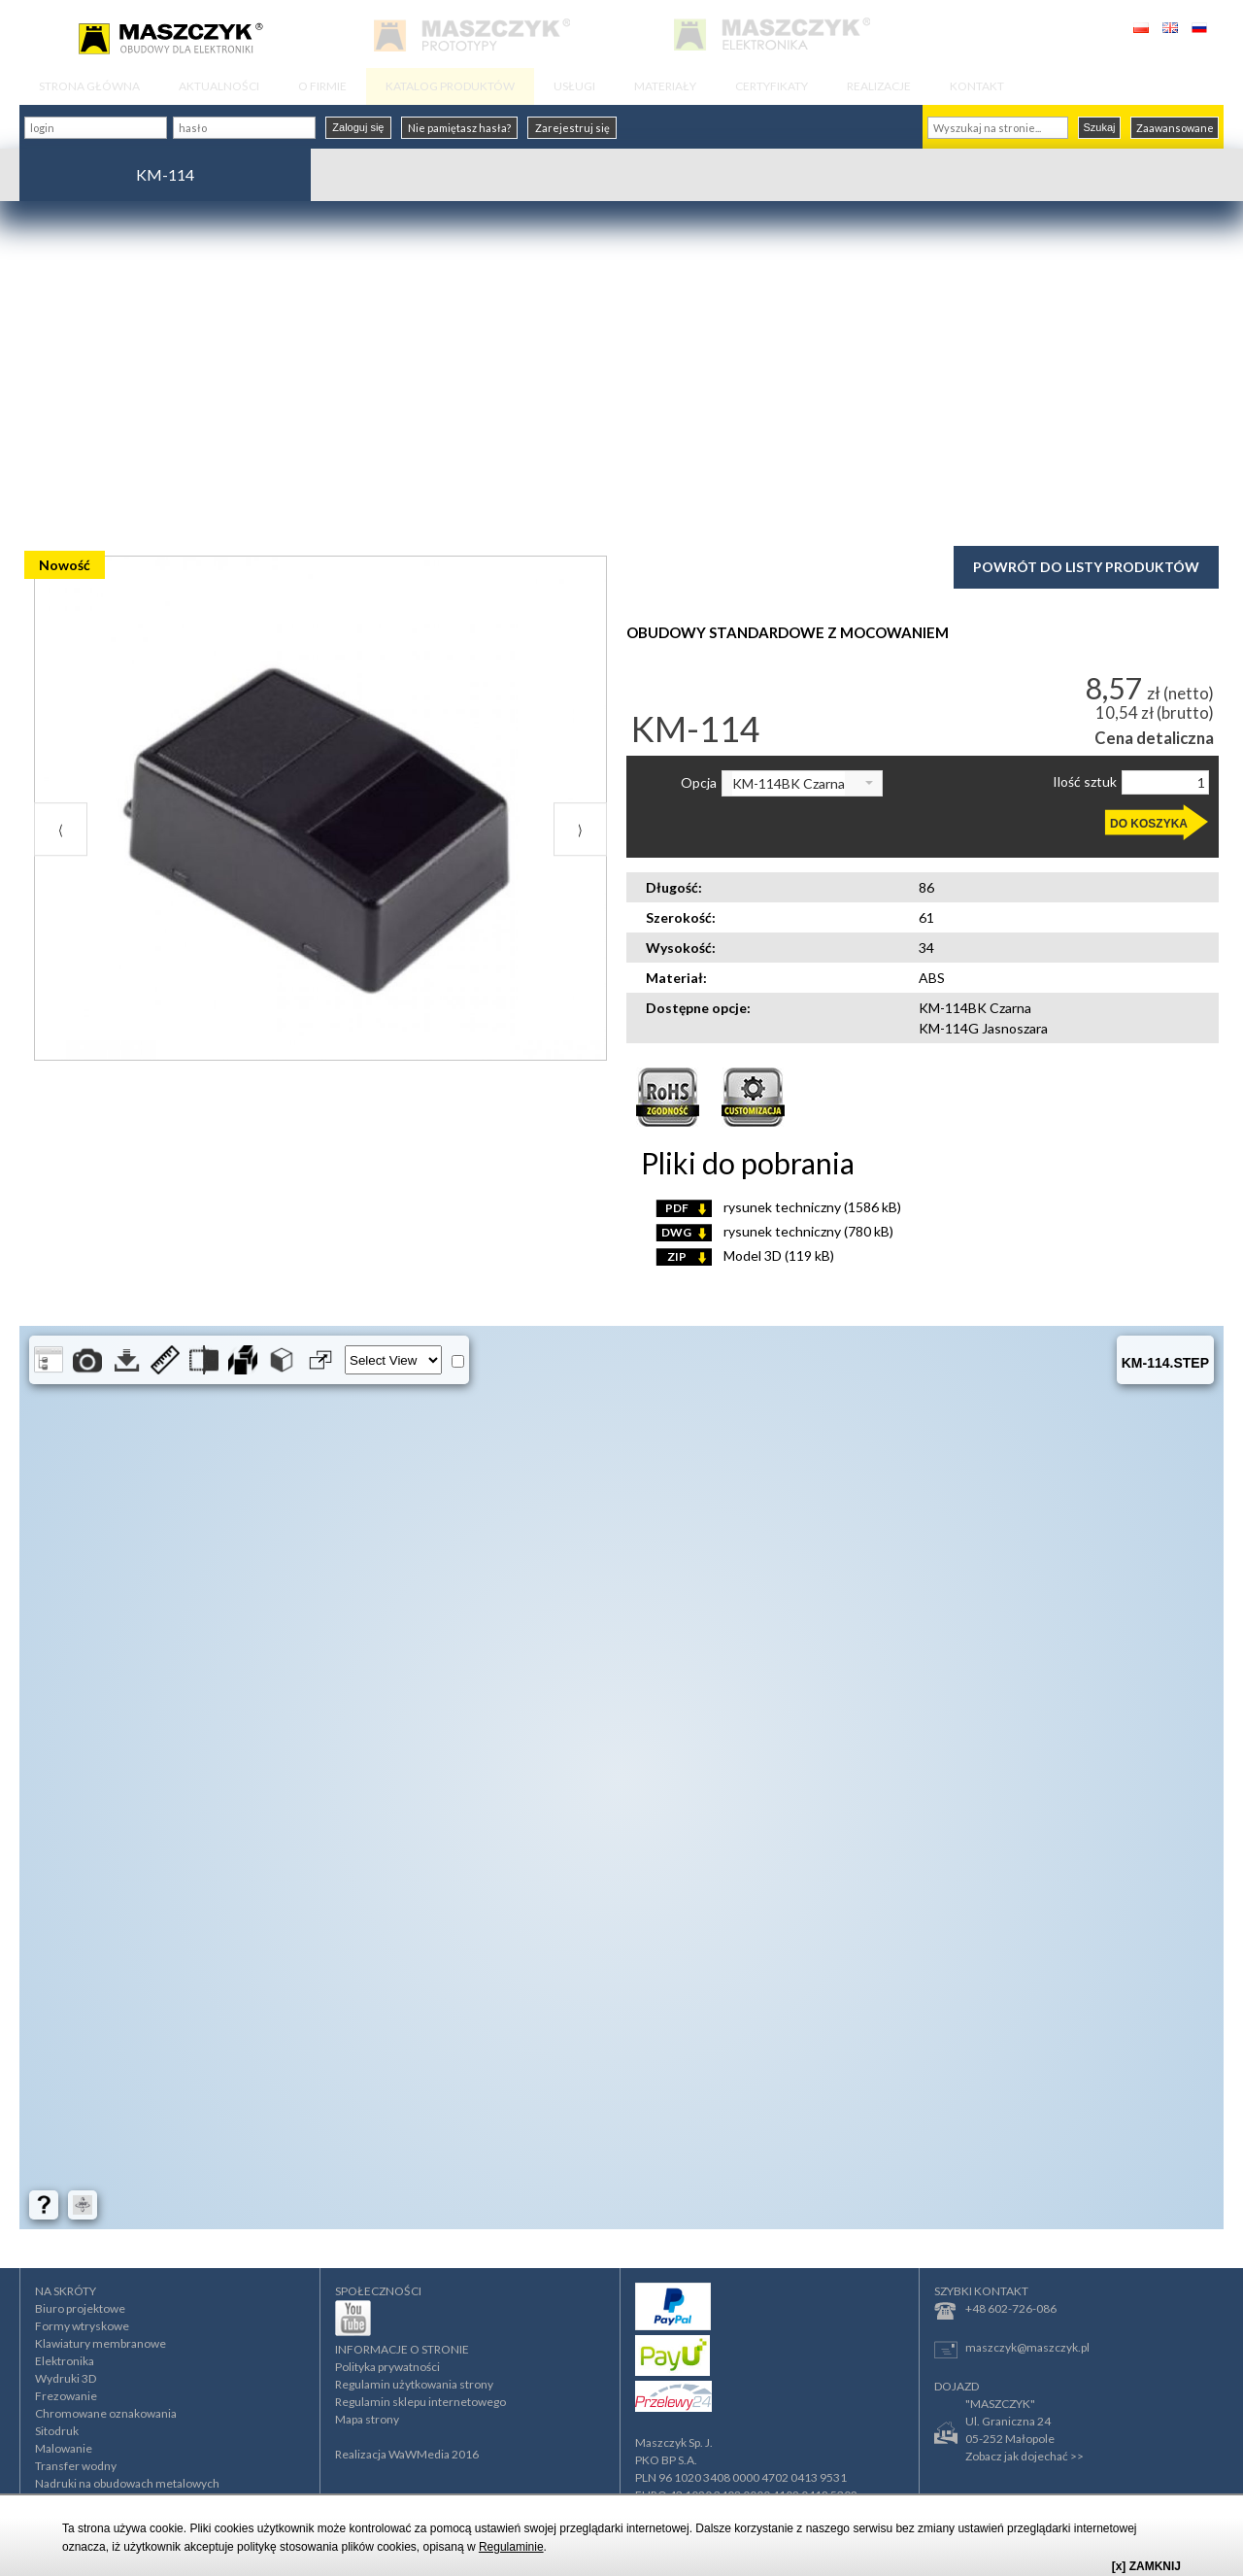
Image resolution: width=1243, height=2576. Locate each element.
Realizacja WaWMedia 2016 (407, 2454)
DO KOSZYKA (1149, 823)
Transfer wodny (76, 2465)
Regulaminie (511, 2547)
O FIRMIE (322, 86)
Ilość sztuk (1085, 782)
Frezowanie (66, 2396)
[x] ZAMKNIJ (1146, 2566)
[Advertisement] (621, 371)
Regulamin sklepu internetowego (420, 2401)
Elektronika (64, 2361)
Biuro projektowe (80, 2308)
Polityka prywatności (387, 2366)
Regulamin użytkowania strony (414, 2384)
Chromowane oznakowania (106, 2413)
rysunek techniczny (778, 1207)
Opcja (699, 783)
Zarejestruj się (572, 127)
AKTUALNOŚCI (219, 86)
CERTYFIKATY (771, 86)
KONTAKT (977, 86)
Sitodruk (57, 2430)
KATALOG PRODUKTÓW (450, 86)
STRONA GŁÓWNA (89, 86)
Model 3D (744, 1255)
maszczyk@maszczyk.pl (1012, 2349)
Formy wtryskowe (82, 2326)
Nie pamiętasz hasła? (459, 127)
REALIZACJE (879, 86)
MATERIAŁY (665, 86)
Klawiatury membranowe (100, 2343)
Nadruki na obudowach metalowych (127, 2483)
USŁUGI (574, 86)
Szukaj (1099, 127)
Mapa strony (367, 2419)
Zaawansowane (1175, 127)
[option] (320, 842)
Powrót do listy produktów (1086, 567)
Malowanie (63, 2448)
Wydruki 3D (65, 2378)
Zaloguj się (358, 127)
